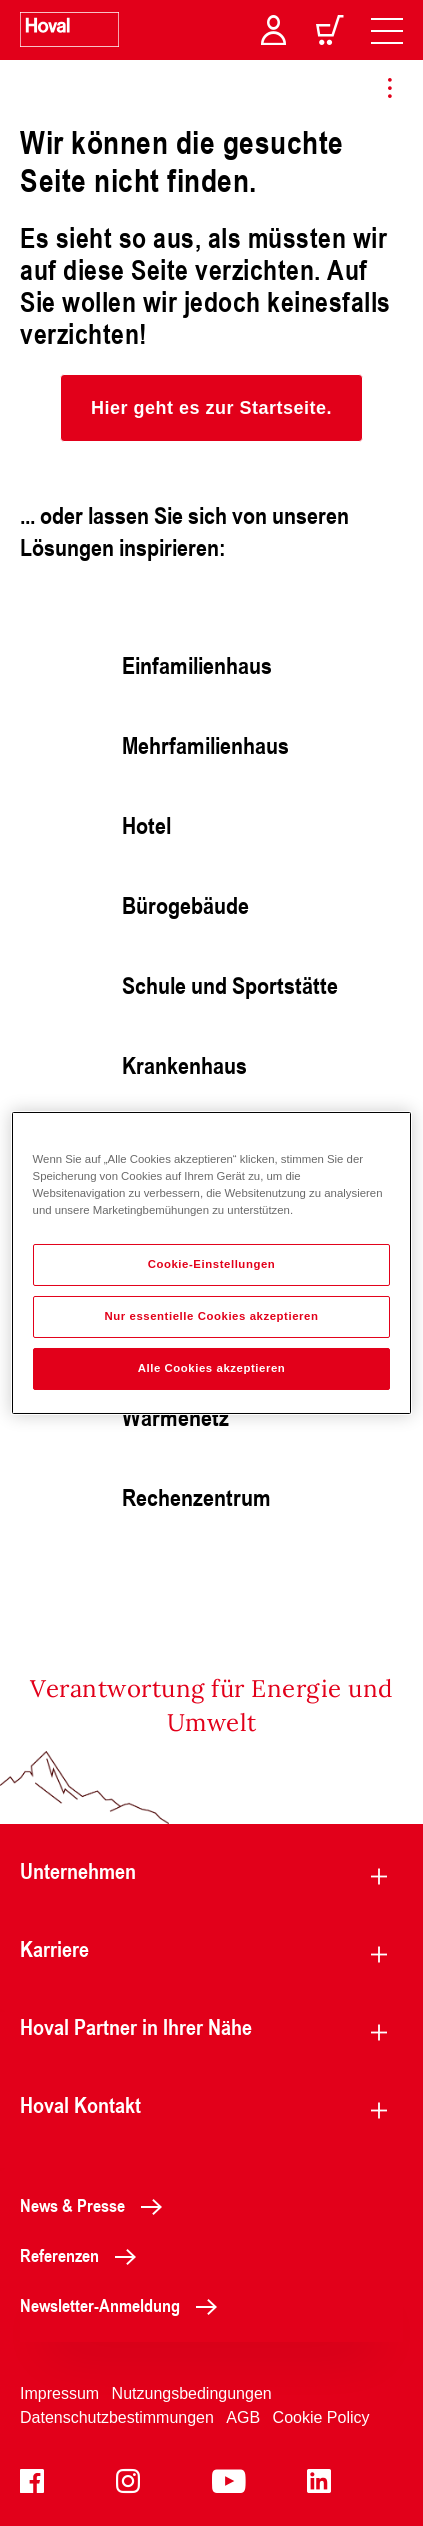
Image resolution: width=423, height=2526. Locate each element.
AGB (243, 2417)
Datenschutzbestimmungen (117, 2417)
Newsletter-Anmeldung (124, 2305)
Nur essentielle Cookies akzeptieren (211, 1316)
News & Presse (96, 2205)
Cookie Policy (321, 2417)
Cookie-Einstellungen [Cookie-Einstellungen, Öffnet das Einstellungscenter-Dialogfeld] (212, 1264)
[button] (211, 408)
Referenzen (83, 2255)
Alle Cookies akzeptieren (212, 1368)
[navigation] (387, 30)
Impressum (59, 2393)
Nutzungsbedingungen (192, 2393)
